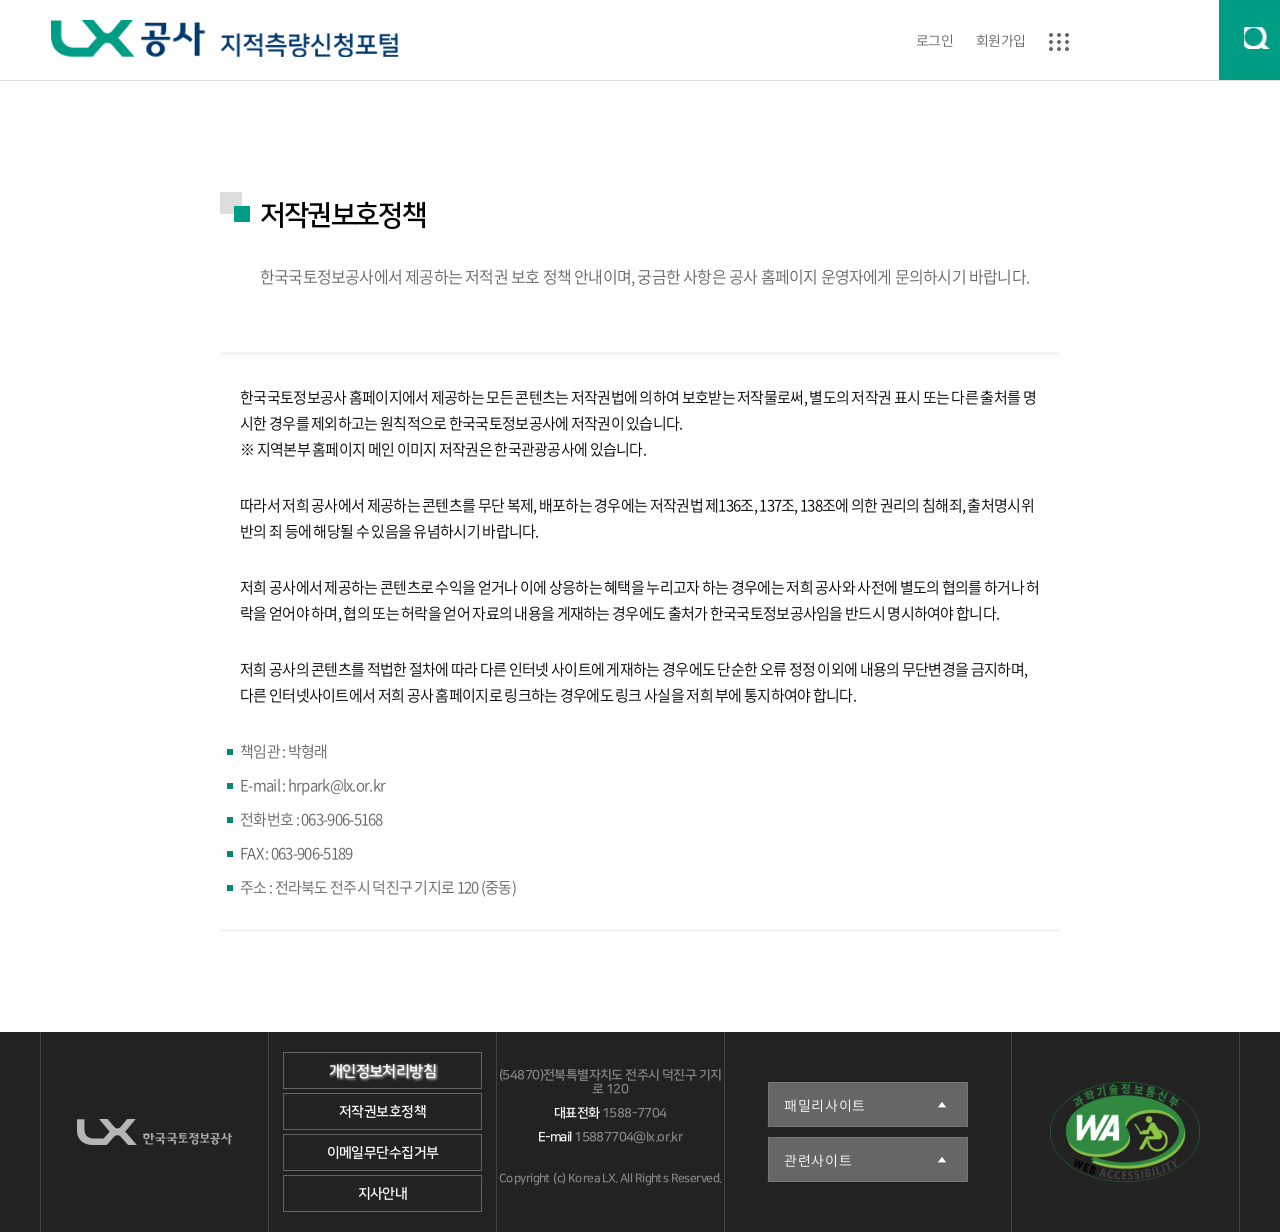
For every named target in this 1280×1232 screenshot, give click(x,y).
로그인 (934, 40)
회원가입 (1001, 40)
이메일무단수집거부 (383, 1153)
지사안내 (383, 1194)
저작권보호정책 (382, 1112)
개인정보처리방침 (382, 1071)
